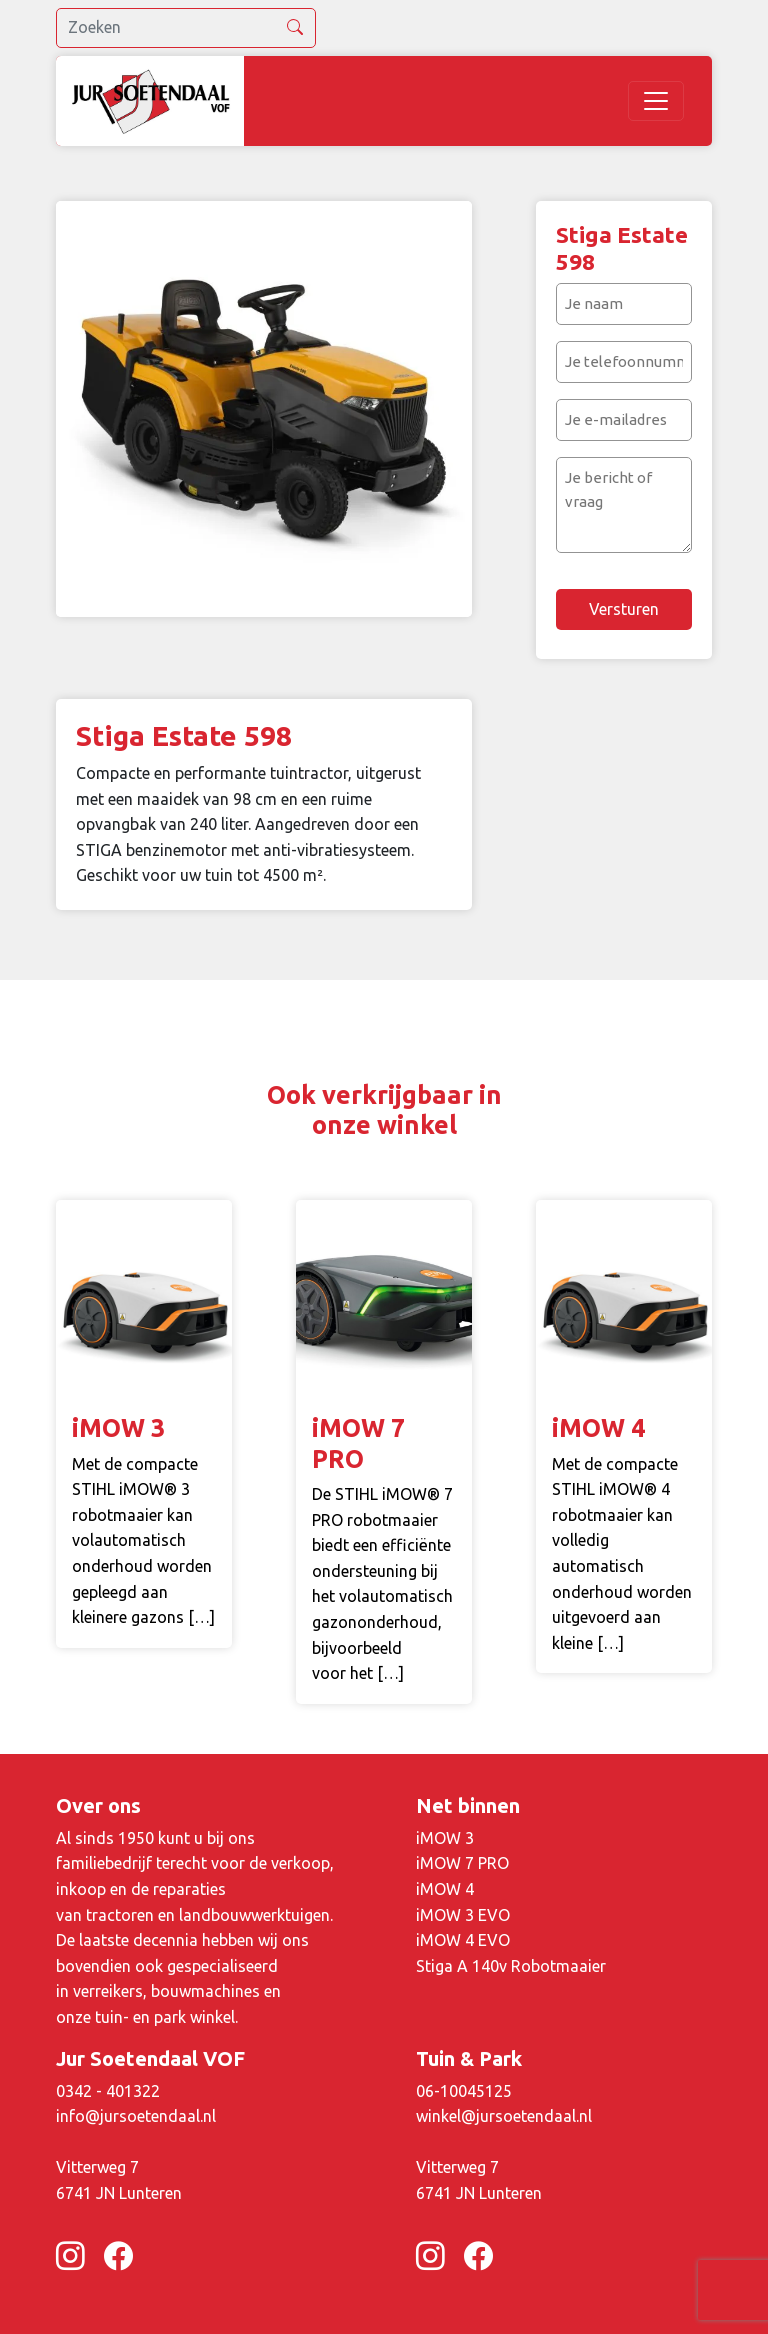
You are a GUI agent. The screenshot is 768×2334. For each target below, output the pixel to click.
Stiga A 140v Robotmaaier (511, 1966)
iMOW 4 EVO (463, 1940)
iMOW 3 (445, 1838)
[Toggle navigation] (656, 101)
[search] (186, 28)
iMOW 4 (445, 1889)
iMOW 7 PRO (462, 1863)
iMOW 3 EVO (463, 1915)
